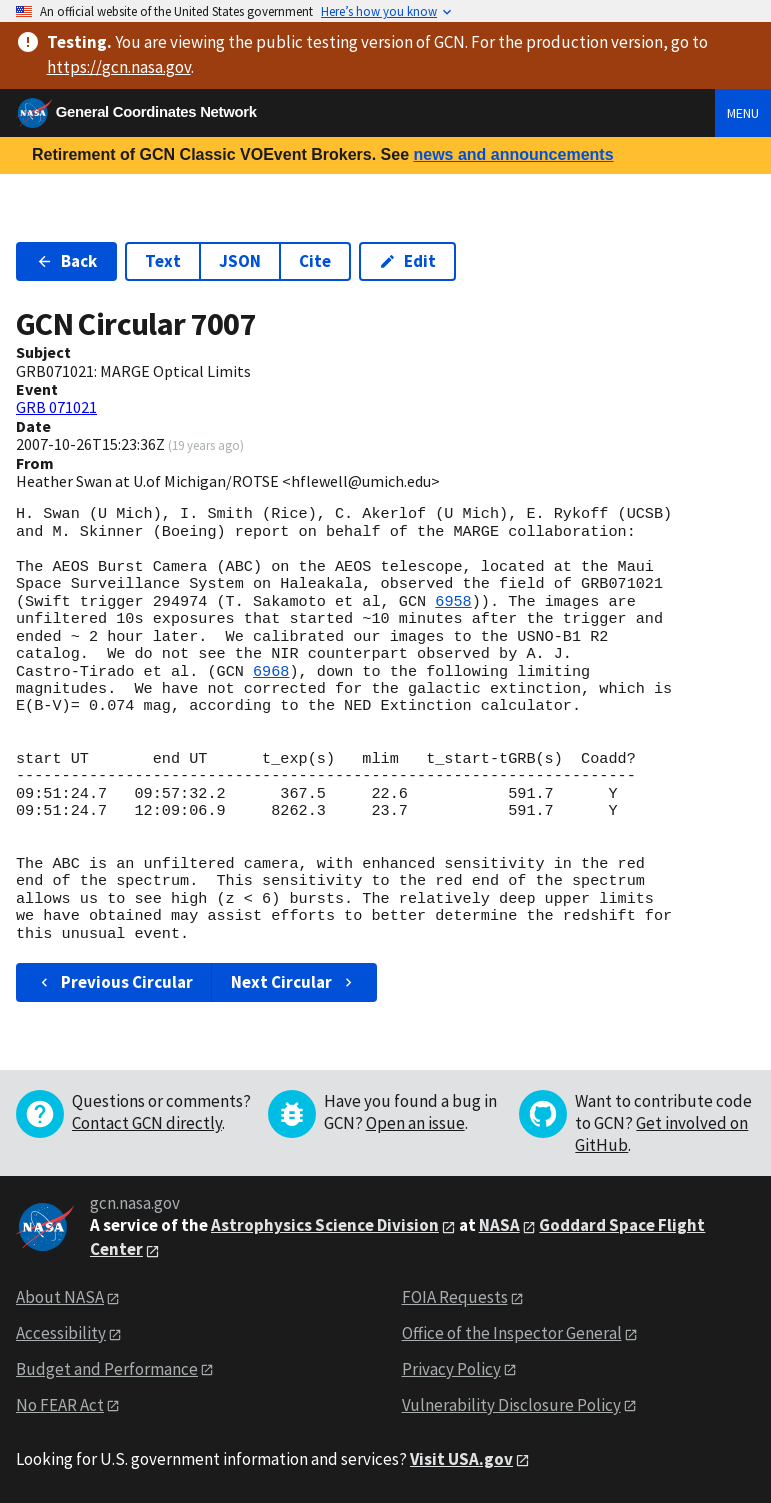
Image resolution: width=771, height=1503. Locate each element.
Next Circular (294, 982)
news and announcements (513, 154)
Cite (315, 261)
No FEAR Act (60, 1405)
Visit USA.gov (461, 1459)
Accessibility (61, 1333)
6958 (453, 602)
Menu (743, 113)
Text (163, 261)
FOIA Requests (455, 1297)
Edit (407, 261)
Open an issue (415, 1123)
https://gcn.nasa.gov (119, 67)
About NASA (60, 1297)
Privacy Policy (451, 1369)
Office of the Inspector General (512, 1333)
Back (66, 261)
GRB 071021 (56, 407)
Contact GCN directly (147, 1123)
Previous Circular (114, 982)
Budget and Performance (107, 1369)
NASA (499, 1225)
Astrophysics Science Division (325, 1225)
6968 (271, 672)
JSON (240, 261)
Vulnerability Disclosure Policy (511, 1405)
